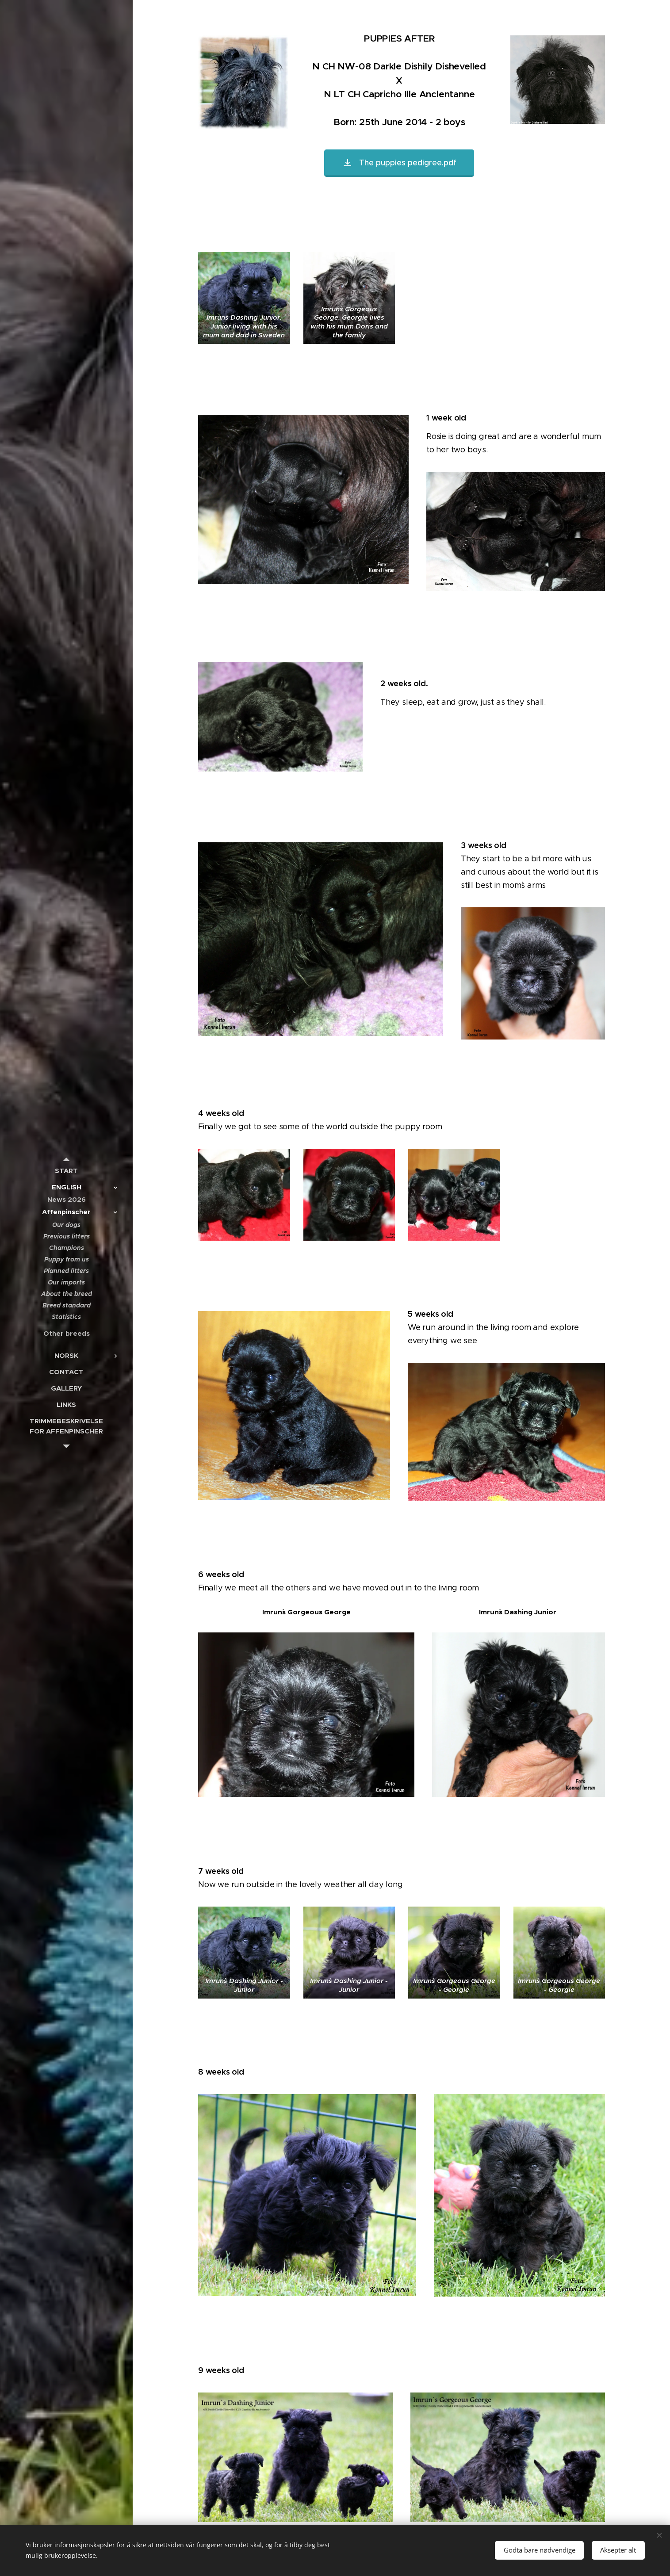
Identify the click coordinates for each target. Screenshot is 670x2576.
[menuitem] (66, 1171)
